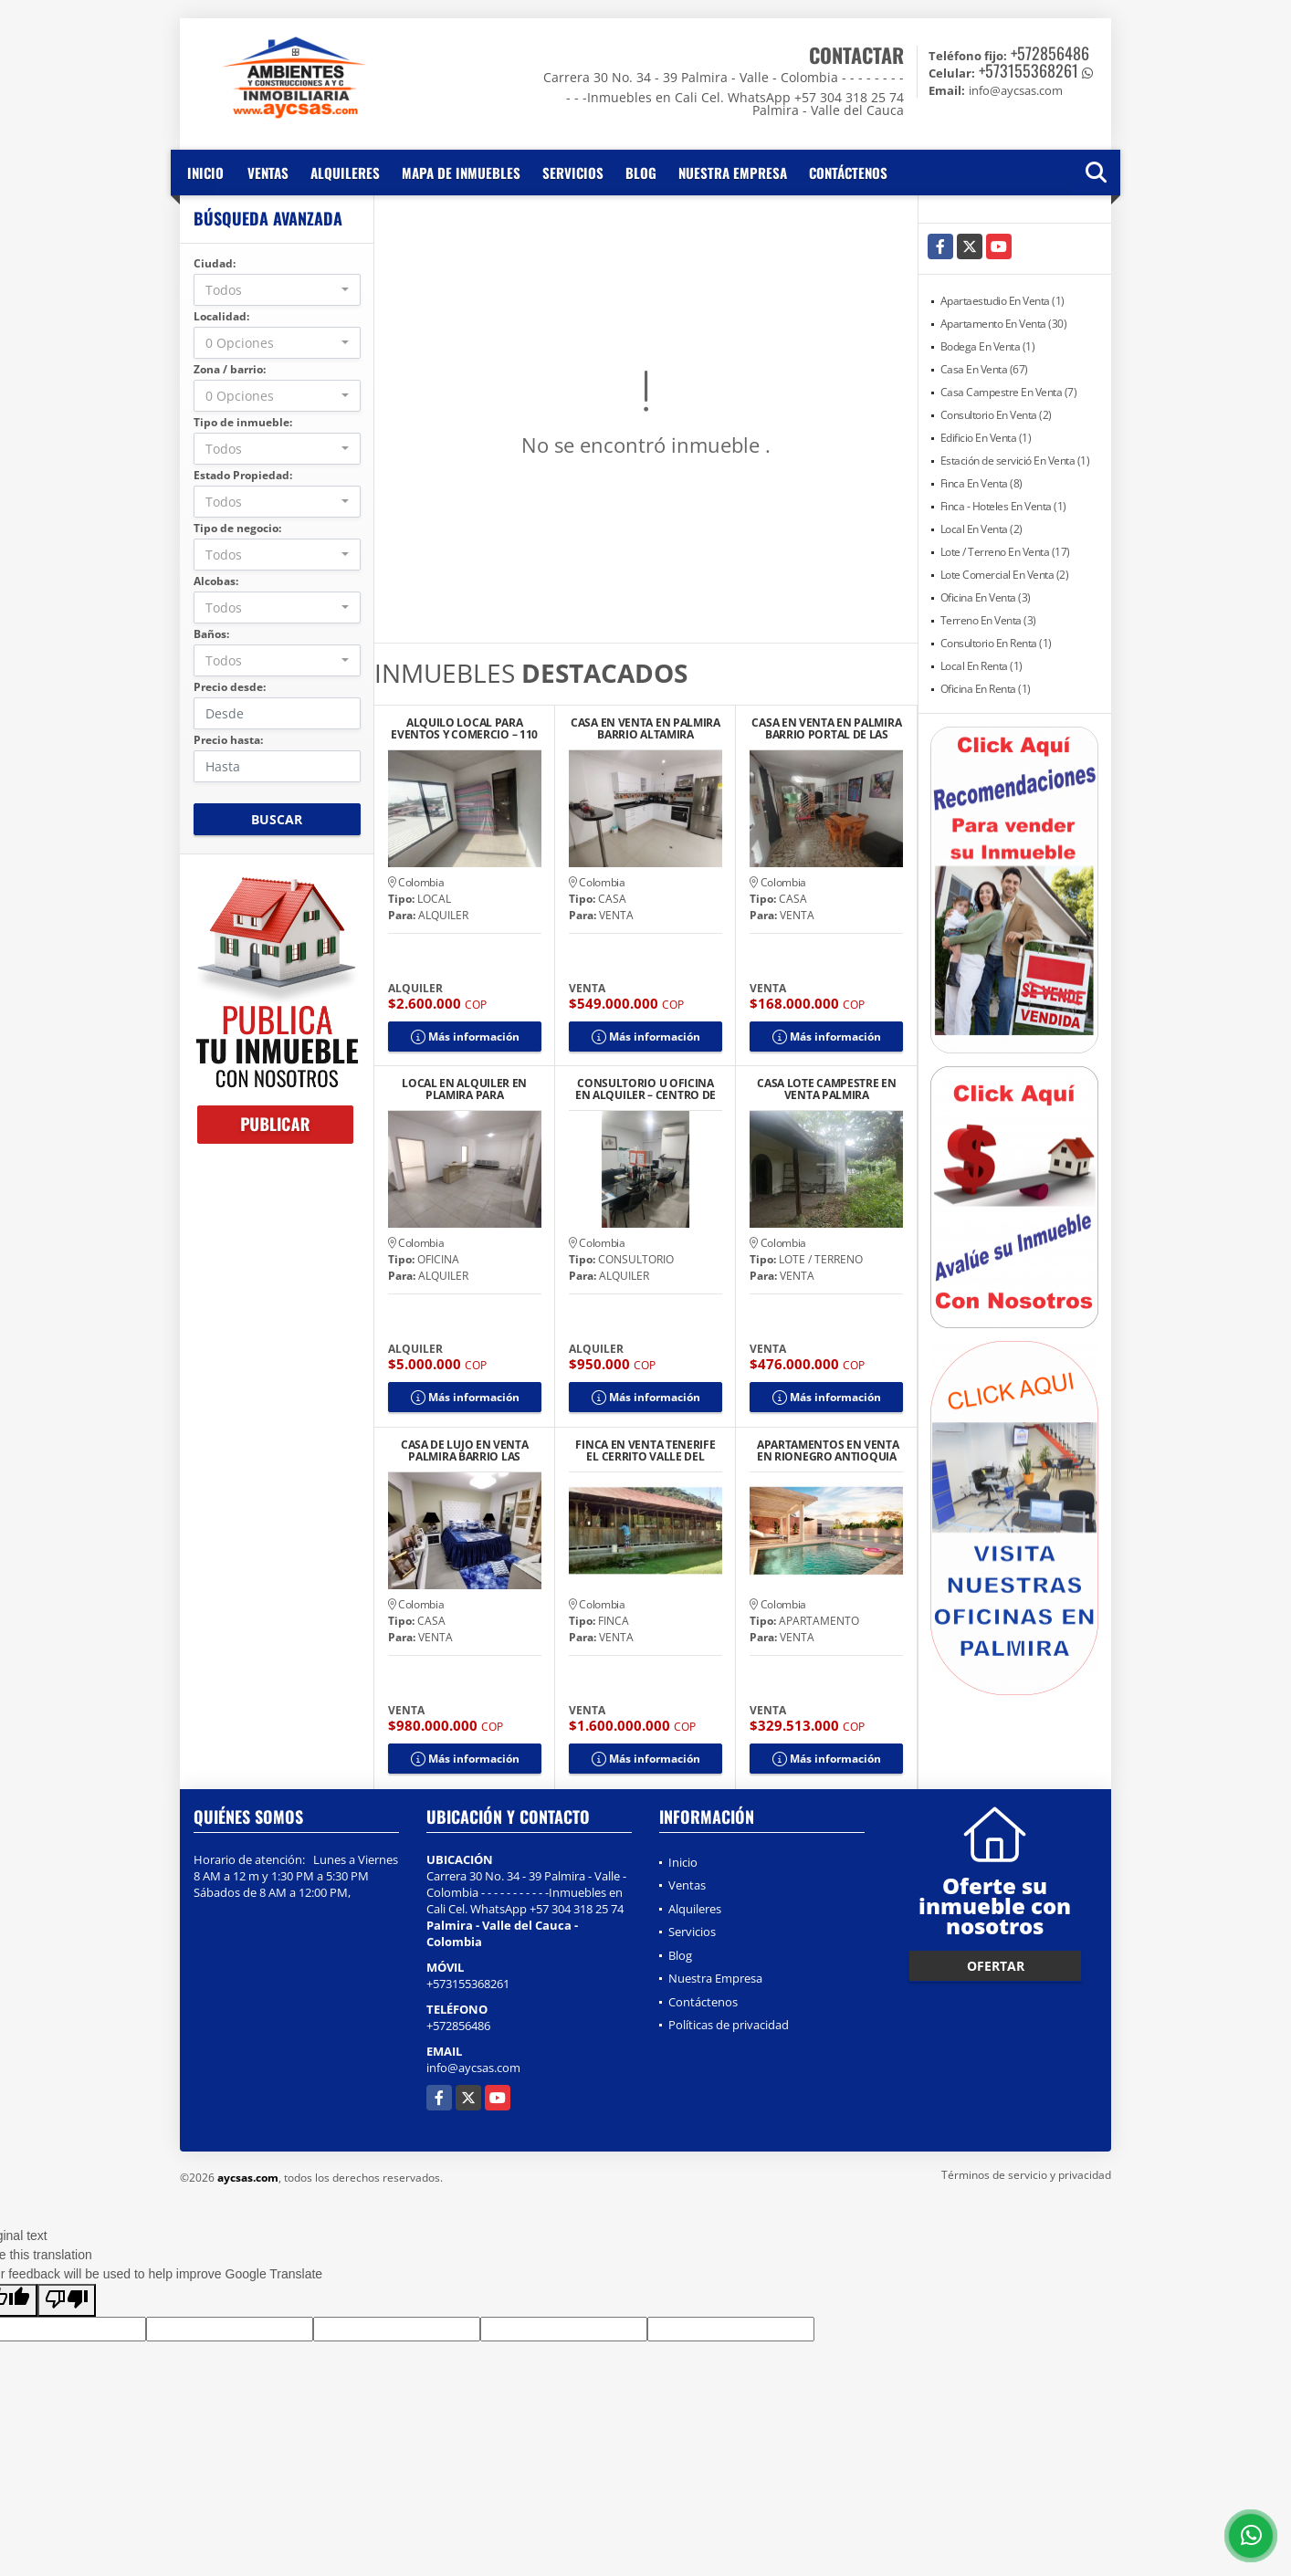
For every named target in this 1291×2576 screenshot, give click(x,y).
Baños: (211, 634)
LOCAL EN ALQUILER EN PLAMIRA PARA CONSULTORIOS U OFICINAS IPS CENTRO (464, 1089)
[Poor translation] (66, 2300)
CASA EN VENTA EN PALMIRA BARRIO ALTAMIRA (645, 728)
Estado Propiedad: (243, 475)
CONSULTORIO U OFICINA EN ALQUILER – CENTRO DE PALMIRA (645, 1089)
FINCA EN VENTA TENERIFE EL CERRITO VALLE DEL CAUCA (645, 1450)
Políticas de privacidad (728, 2024)
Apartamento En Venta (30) (1003, 323)
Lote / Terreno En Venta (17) (1005, 552)
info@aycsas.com (473, 2067)
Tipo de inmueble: (243, 422)
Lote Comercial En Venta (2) (1004, 574)
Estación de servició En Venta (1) (1015, 460)
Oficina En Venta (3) (985, 597)
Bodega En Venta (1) (987, 346)
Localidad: (221, 316)
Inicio (205, 172)
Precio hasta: (228, 740)
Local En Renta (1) (981, 666)
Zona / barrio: (230, 369)
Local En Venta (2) (981, 529)
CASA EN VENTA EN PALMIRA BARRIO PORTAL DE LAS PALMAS (826, 728)
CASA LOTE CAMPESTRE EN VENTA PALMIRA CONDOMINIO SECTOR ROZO (826, 1089)
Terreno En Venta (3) (988, 620)
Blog (640, 172)
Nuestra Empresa (732, 172)
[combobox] (277, 290)
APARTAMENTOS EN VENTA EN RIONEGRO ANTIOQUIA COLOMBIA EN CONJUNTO (826, 1450)
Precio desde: (230, 687)
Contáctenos (848, 172)
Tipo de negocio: (237, 528)
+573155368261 (1028, 70)
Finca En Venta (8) (981, 483)
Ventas (268, 172)
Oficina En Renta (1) (985, 688)
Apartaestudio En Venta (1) (1002, 301)
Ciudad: (215, 263)
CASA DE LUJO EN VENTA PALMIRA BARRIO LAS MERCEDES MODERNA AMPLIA (465, 1450)
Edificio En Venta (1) (986, 437)
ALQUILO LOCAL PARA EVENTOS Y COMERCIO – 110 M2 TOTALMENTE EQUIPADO (464, 728)
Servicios (573, 172)
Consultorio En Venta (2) (996, 415)
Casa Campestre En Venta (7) (1008, 392)
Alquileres (345, 172)
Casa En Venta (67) (984, 369)
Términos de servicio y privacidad (1026, 2175)
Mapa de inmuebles (461, 172)
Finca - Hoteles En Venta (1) (1003, 506)
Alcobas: (216, 581)
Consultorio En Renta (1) (996, 643)
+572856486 (1050, 53)
